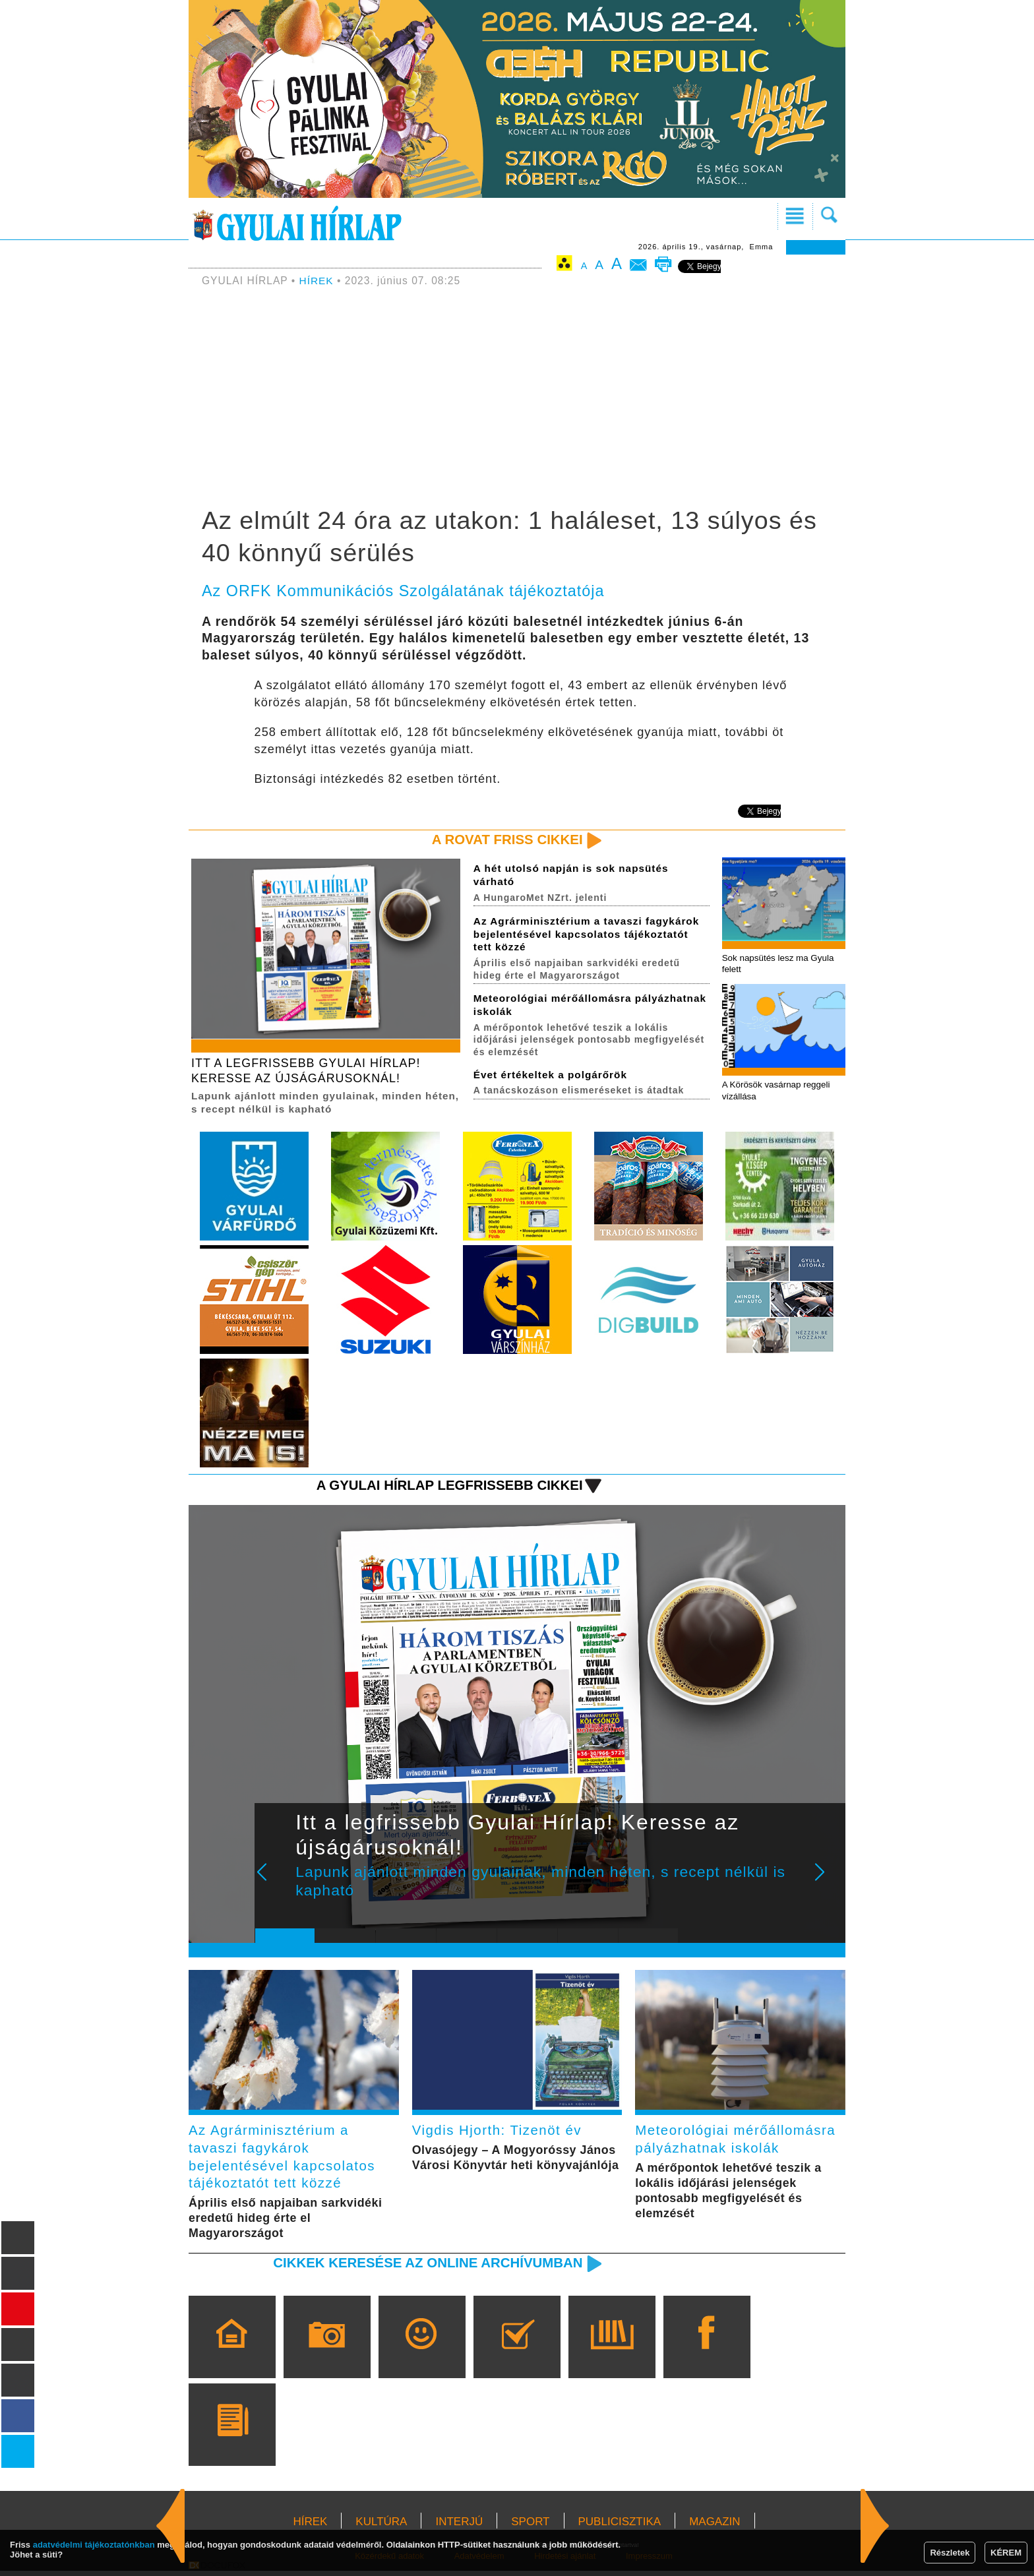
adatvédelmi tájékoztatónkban (94, 2545)
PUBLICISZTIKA (619, 2527)
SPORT (530, 2527)
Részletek (949, 2553)
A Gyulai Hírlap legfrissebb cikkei (446, 1486)
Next (827, 1882)
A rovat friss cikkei (506, 839)
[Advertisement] (517, 399)
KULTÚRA (381, 2527)
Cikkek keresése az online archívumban (425, 2267)
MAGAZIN (714, 2527)
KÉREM (1005, 2553)
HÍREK (316, 280)
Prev (275, 1882)
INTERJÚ (459, 2527)
